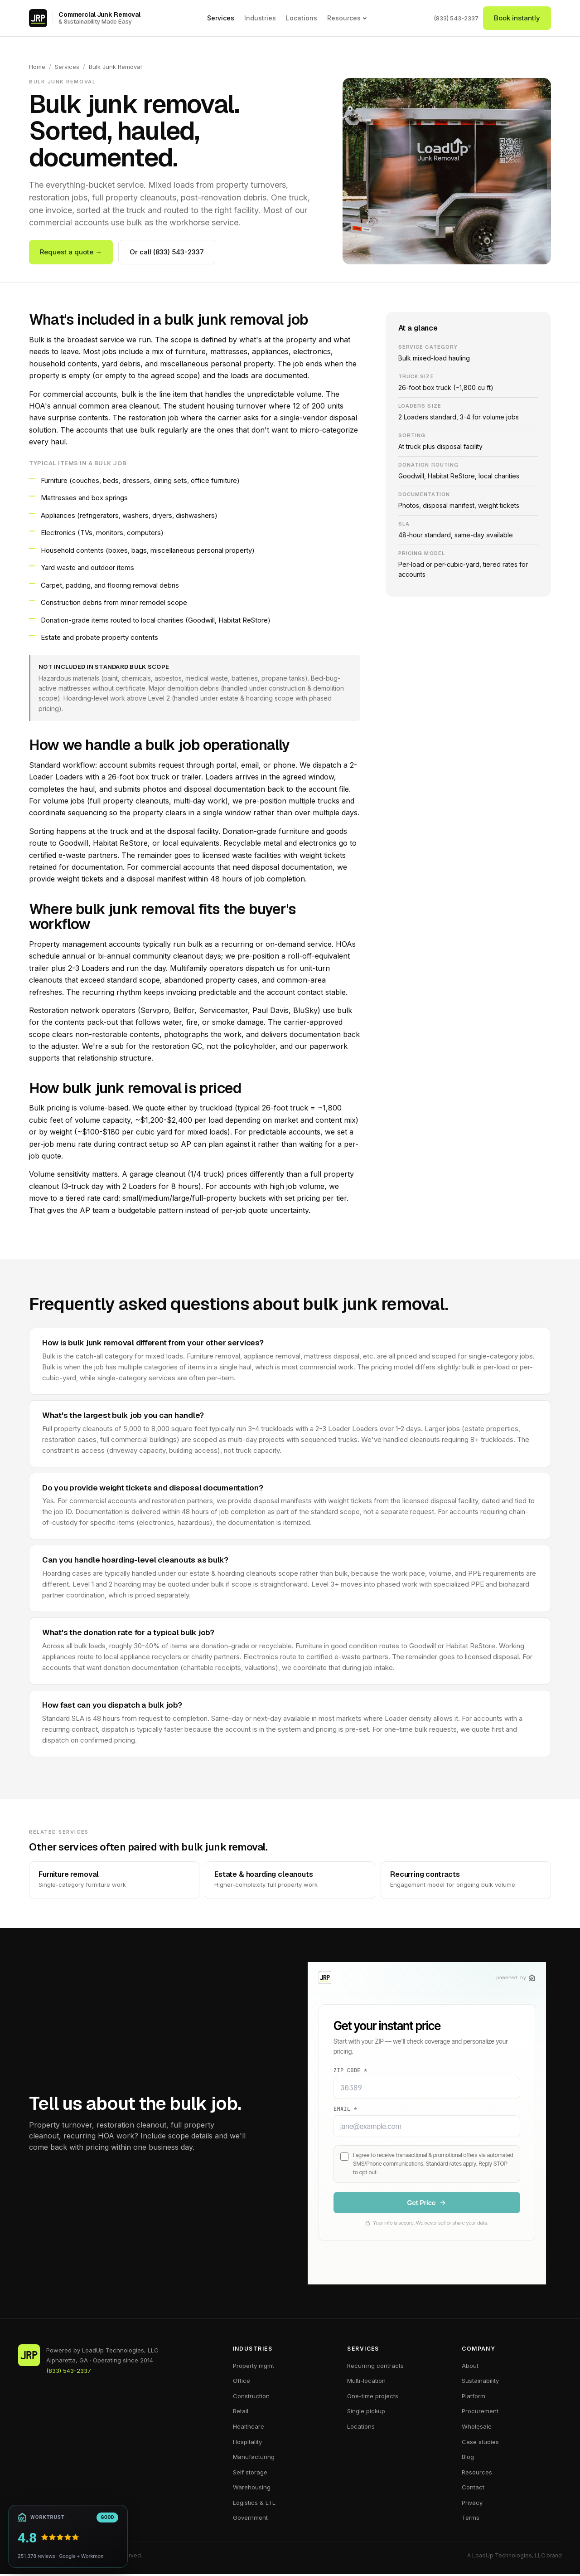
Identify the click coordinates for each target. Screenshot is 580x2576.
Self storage (250, 2473)
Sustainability (480, 2382)
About (470, 2367)
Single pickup (366, 2412)
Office (241, 2382)
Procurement (480, 2412)
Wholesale (477, 2427)
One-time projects (372, 2397)
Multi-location (366, 2382)
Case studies (480, 2443)
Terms (470, 2519)
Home (37, 66)
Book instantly (517, 18)
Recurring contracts (375, 2367)
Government (250, 2519)
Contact (473, 2489)
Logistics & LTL (254, 2504)
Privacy (472, 2504)
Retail (240, 2412)
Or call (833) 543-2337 (167, 252)
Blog (468, 2458)
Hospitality (247, 2443)
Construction (251, 2397)
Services (220, 18)
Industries (260, 18)
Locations (301, 18)
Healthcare (248, 2427)
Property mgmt (253, 2367)
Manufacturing (254, 2458)
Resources (347, 18)
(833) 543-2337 (456, 18)
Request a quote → (71, 252)
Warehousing (252, 2489)
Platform (473, 2397)
